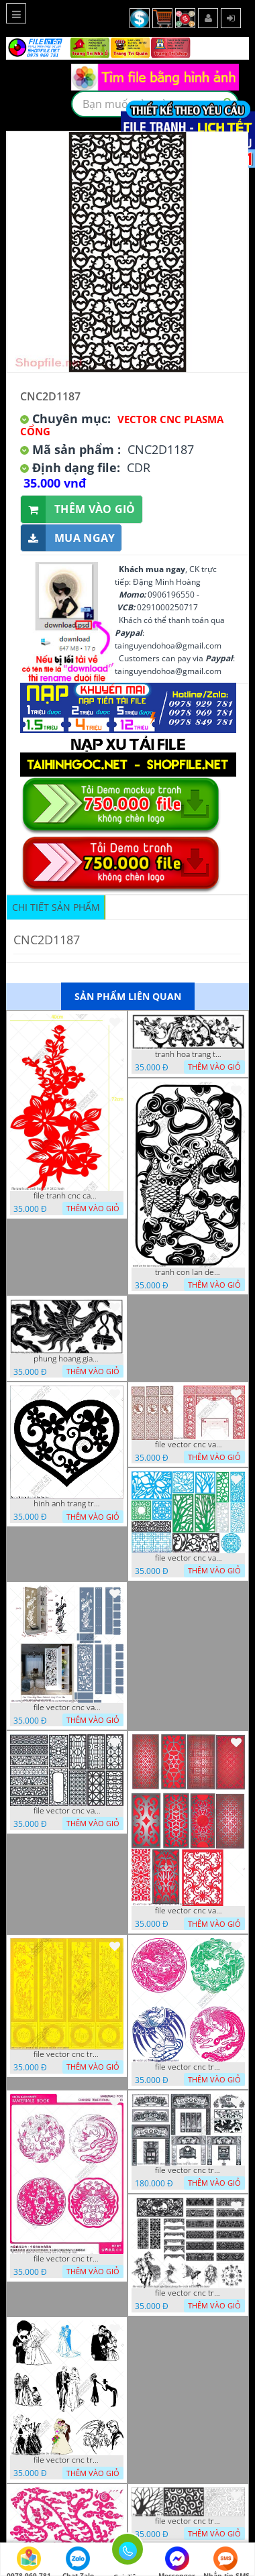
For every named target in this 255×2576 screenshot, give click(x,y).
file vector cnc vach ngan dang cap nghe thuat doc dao (188, 1910)
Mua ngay (68, 538)
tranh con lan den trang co (188, 1272)
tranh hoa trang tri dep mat (188, 1054)
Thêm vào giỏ (78, 509)
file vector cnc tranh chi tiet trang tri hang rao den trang (188, 2521)
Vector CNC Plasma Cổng (121, 425)
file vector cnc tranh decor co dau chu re (67, 2460)
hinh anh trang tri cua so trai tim (67, 1503)
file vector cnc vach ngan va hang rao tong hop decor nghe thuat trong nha (188, 1558)
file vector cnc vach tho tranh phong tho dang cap (188, 1444)
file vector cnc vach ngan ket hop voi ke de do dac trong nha (67, 1707)
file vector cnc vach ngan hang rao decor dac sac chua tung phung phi (67, 1810)
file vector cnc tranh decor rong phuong (188, 2067)
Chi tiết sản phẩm (56, 907)
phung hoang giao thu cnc (67, 1358)
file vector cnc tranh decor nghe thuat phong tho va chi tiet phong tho (188, 2293)
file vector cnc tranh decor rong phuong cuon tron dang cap (67, 2258)
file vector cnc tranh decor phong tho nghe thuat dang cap (188, 2170)
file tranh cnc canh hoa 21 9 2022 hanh (67, 1195)
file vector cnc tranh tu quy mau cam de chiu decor (67, 2054)
